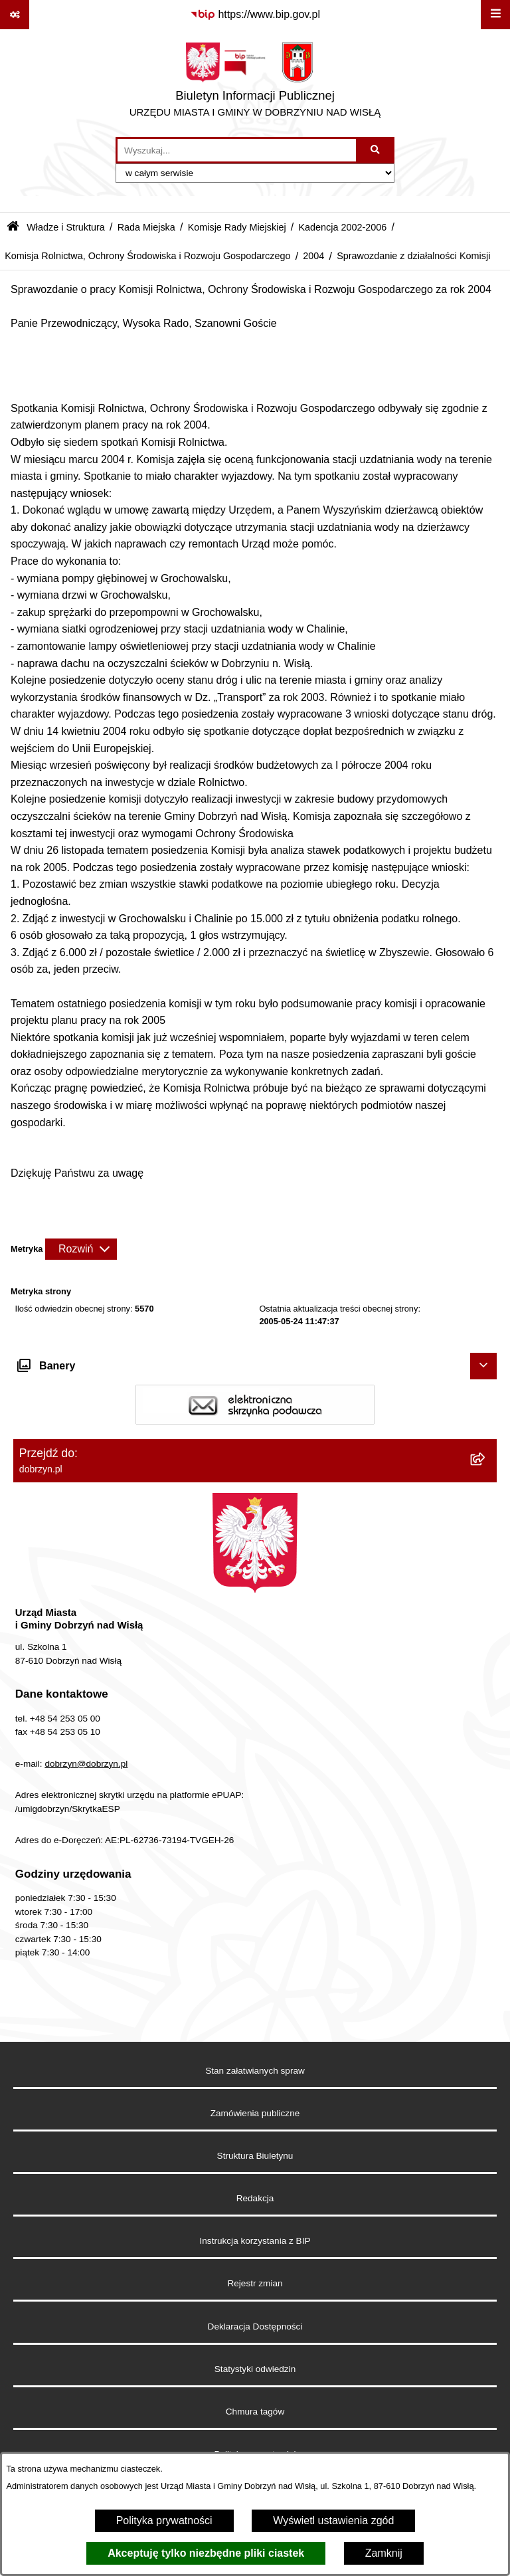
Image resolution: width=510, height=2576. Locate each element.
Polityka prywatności (164, 2520)
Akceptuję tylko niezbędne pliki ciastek (206, 2553)
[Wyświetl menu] (495, 14)
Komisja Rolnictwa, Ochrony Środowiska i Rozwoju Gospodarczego (147, 255)
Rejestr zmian (254, 2283)
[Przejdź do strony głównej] (255, 83)
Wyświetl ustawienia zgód (333, 2520)
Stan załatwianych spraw (255, 2071)
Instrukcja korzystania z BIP (255, 2241)
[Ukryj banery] (483, 1366)
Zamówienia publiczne (255, 2113)
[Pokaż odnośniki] (14, 14)
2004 (313, 255)
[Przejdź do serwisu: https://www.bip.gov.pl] (255, 14)
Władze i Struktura (66, 227)
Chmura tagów (255, 2412)
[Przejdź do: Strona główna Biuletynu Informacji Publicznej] (13, 227)
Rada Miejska (146, 227)
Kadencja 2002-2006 (342, 227)
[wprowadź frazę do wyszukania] (237, 150)
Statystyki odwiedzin (255, 2369)
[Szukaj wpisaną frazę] (376, 150)
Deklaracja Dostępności (255, 2326)
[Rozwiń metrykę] (81, 1249)
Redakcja (255, 2198)
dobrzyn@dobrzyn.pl (86, 1764)
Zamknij (383, 2553)
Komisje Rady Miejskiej (237, 227)
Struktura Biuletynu (255, 2156)
